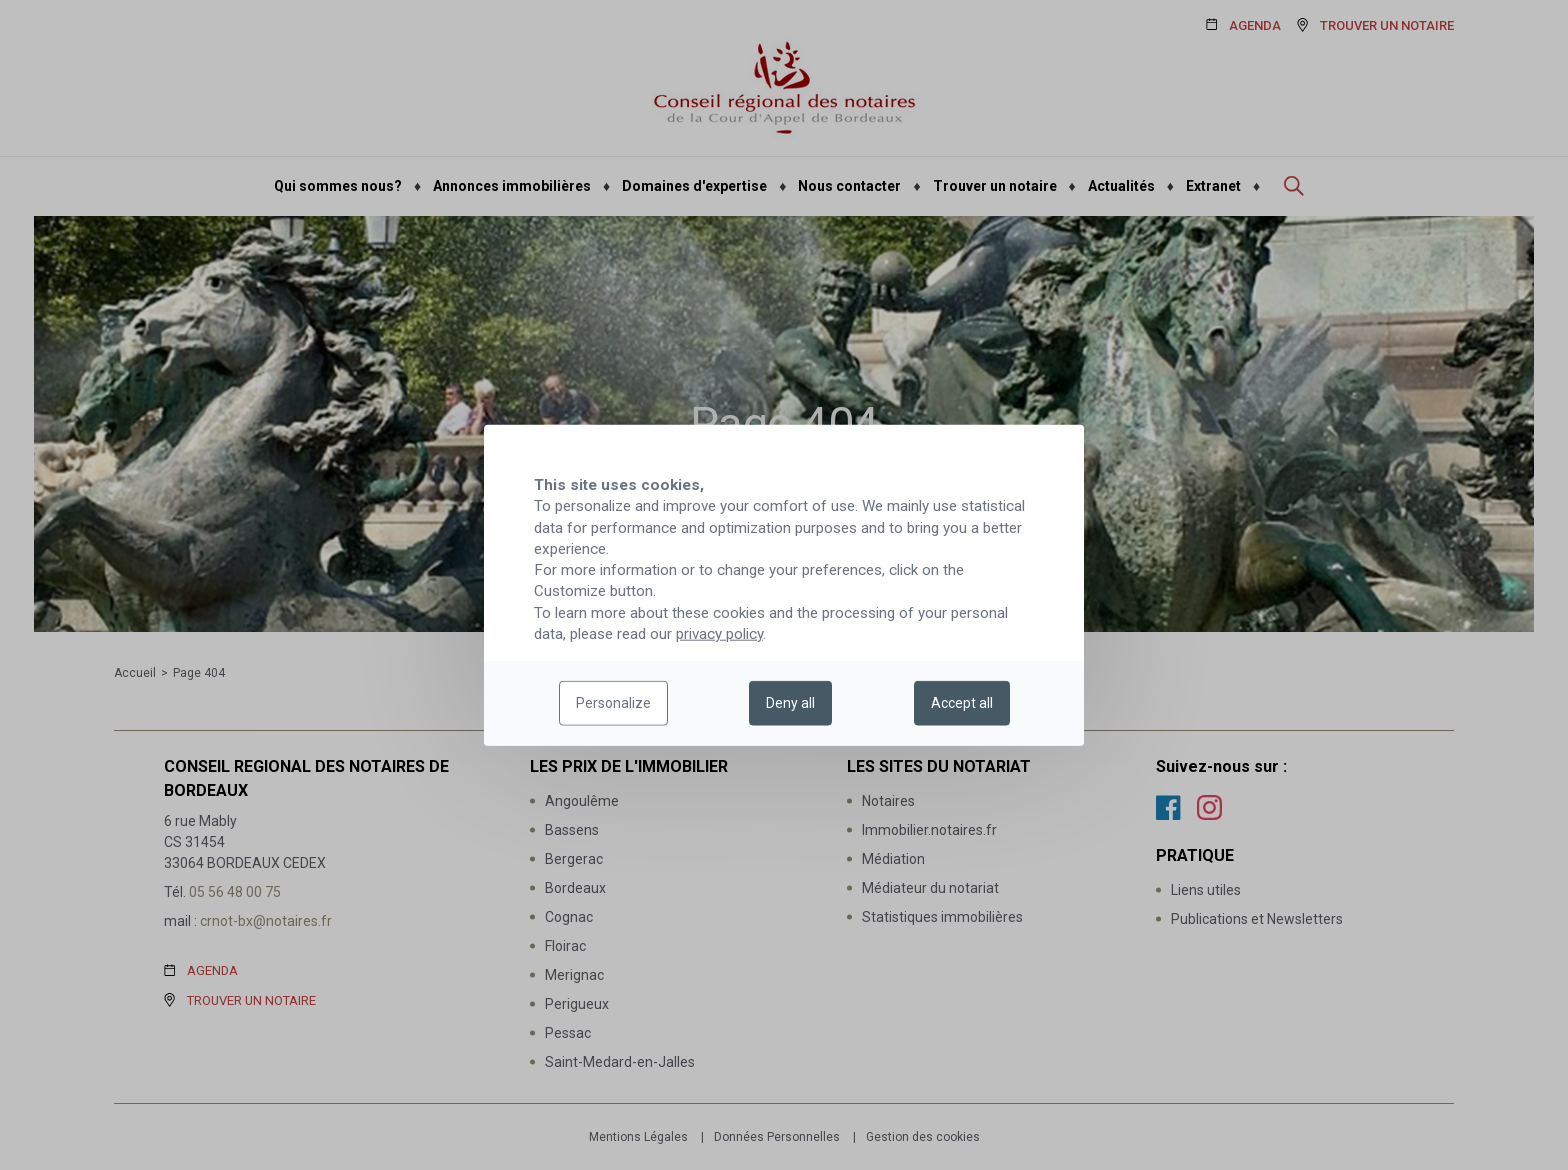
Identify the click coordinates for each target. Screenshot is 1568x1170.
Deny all (790, 703)
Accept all (962, 703)
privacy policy (719, 634)
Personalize (613, 703)
